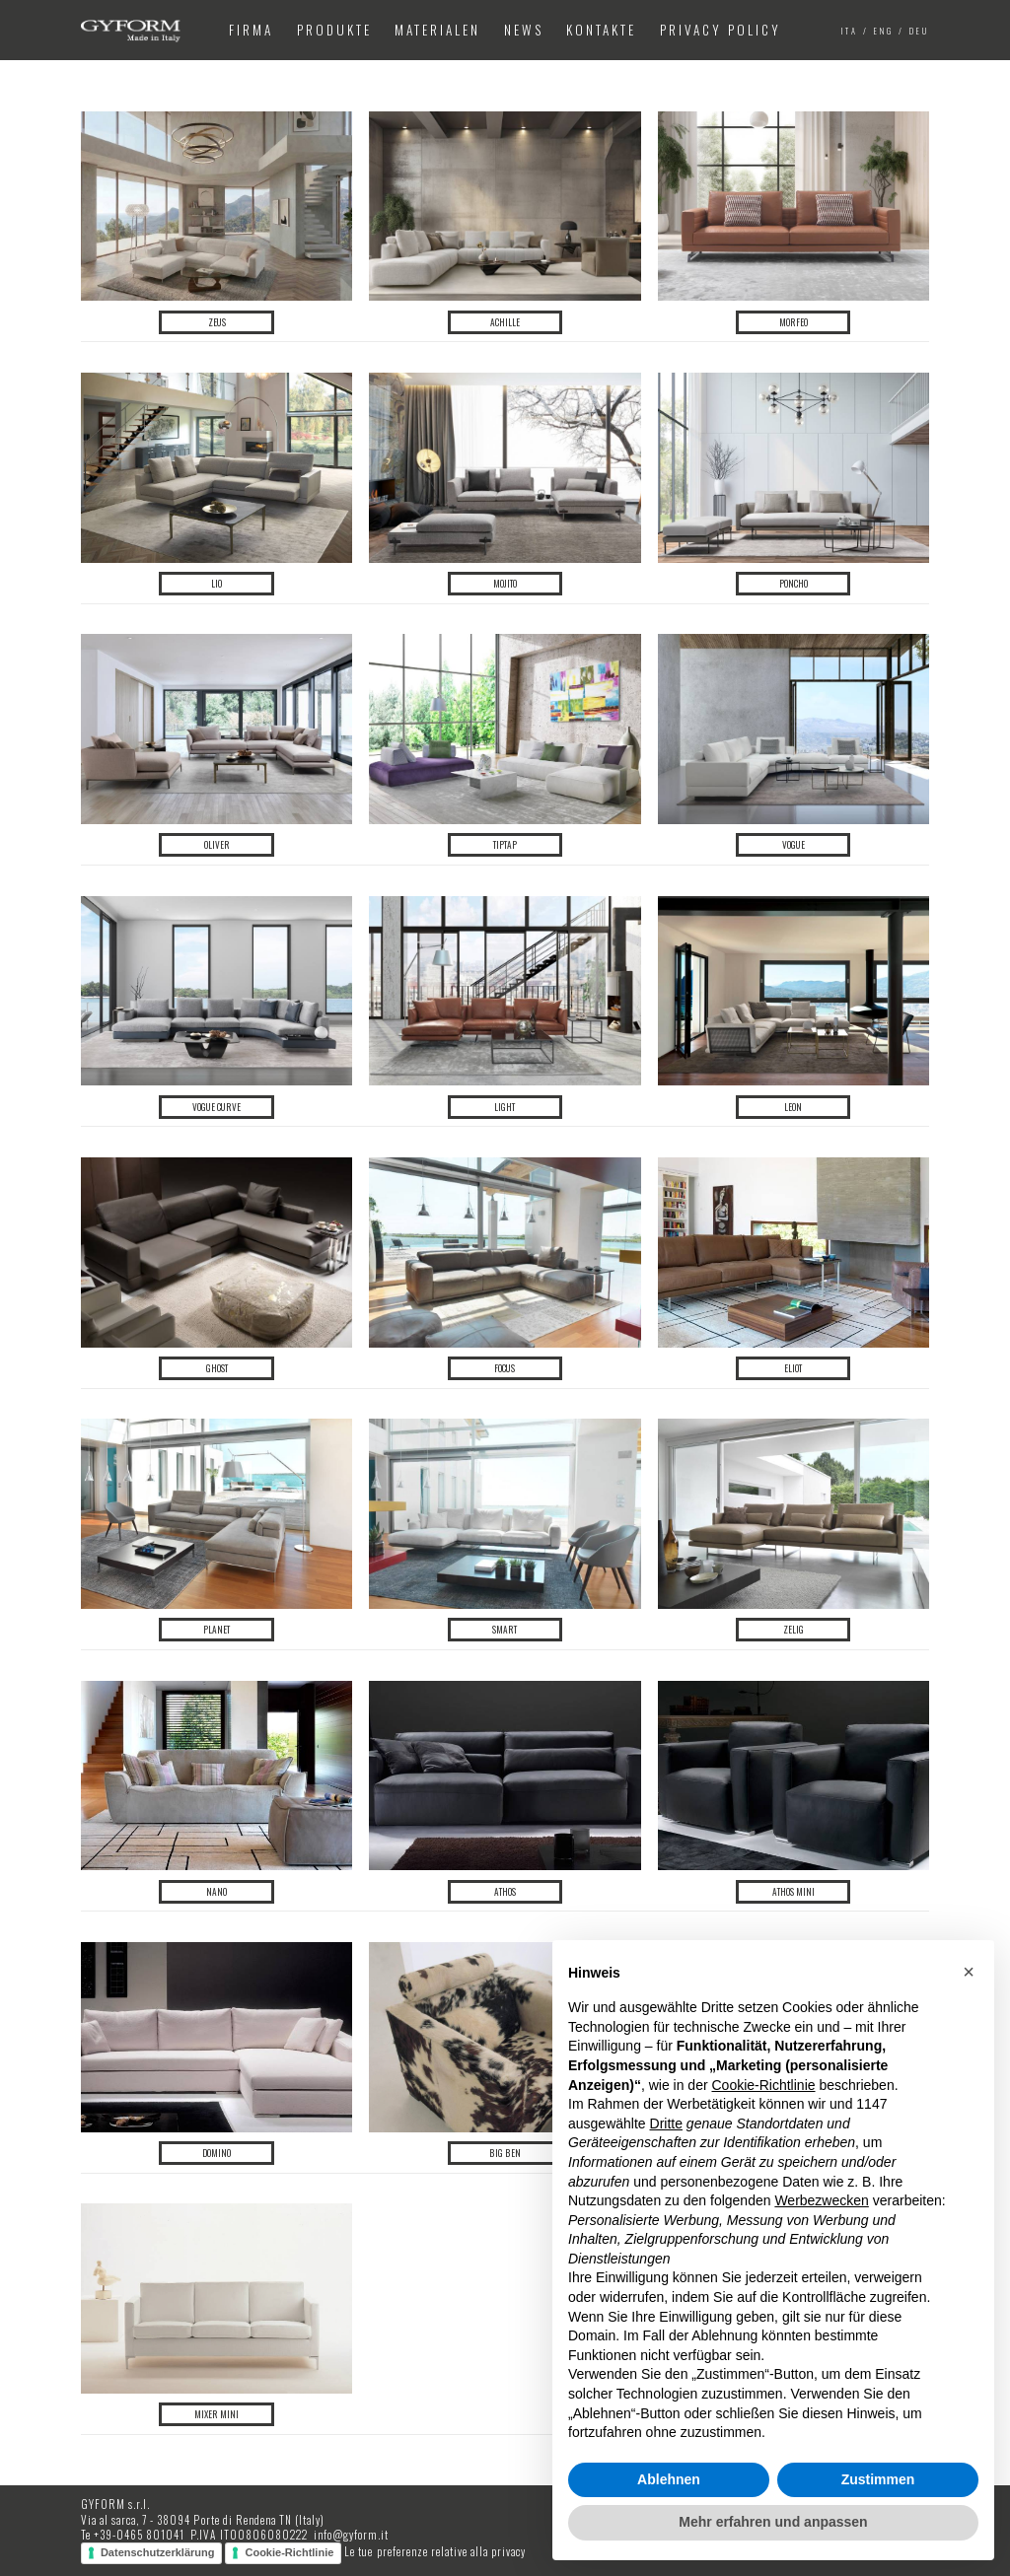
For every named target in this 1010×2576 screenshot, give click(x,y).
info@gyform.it (351, 2534)
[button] (968, 1971)
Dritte (666, 2123)
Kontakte (601, 29)
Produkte (334, 29)
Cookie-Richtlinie (289, 2552)
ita (849, 30)
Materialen (437, 29)
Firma (251, 29)
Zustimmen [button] (878, 2479)
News (523, 29)
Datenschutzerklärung (158, 2552)
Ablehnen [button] (668, 2479)
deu (919, 30)
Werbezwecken (821, 2200)
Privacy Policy (720, 29)
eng (884, 30)
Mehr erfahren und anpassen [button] (773, 2522)
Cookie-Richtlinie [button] (763, 2085)
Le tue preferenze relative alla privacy (435, 2552)
